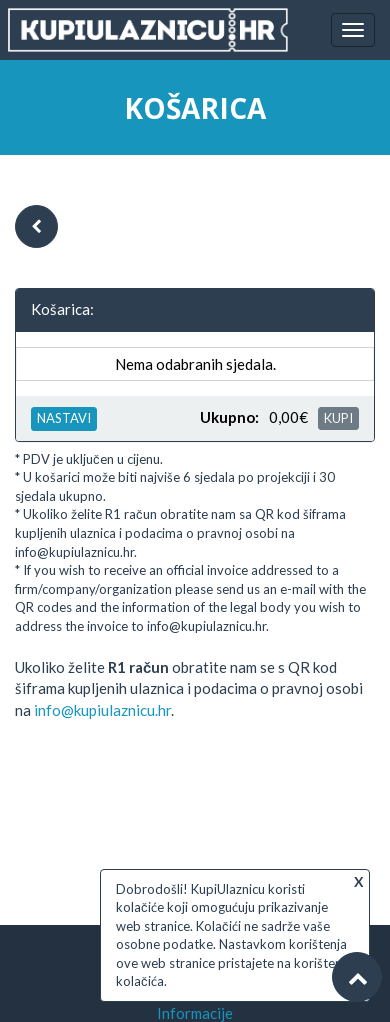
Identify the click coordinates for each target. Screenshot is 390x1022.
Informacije (195, 1013)
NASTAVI (64, 418)
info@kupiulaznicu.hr (102, 710)
